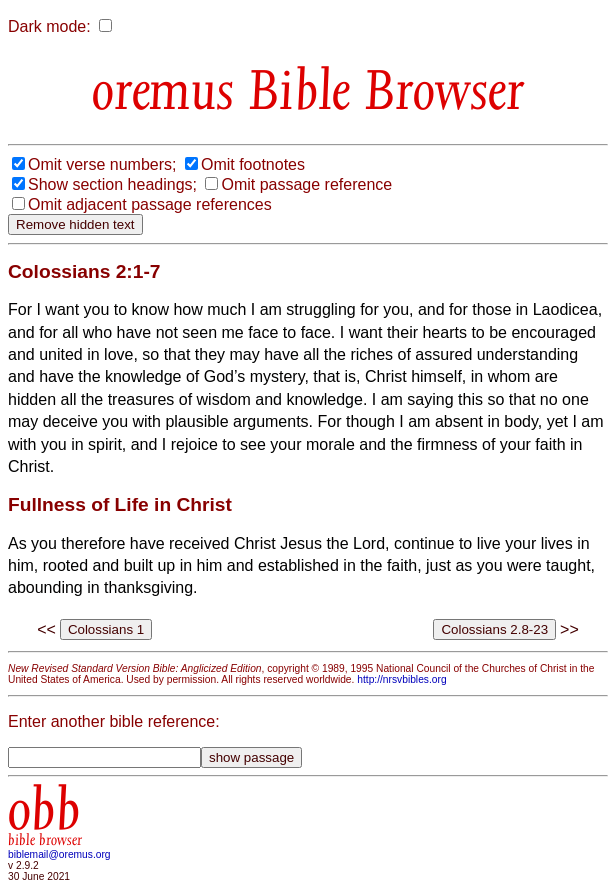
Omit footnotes (253, 164)
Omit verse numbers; (102, 164)
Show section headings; (112, 184)
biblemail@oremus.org (59, 854)
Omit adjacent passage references (150, 204)
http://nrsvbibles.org (401, 679)
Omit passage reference (306, 184)
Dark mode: (49, 26)
